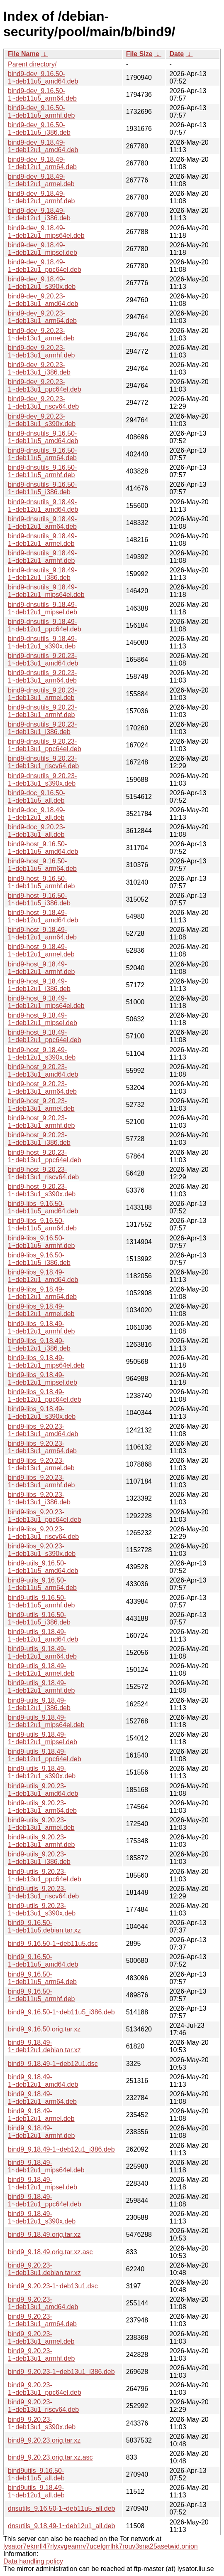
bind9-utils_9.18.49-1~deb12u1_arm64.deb (42, 1652)
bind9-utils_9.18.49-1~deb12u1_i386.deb (39, 1704)
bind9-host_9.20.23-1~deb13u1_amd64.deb (43, 1070)
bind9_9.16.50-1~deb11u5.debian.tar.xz (44, 1926)
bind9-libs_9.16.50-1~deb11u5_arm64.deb (42, 1224)
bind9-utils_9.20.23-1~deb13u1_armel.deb (41, 1824)
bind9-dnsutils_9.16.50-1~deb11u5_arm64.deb (42, 454)
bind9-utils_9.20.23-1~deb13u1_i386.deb (39, 1858)
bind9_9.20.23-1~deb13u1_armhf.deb (41, 2354)
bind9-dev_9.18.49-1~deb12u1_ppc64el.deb (44, 266)
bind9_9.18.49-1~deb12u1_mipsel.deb (42, 2183)
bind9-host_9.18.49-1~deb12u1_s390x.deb (41, 1053)
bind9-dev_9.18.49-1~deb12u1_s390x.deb (41, 283)
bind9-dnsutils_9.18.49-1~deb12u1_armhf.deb (42, 557)
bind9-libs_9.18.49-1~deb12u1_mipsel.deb (42, 1378)
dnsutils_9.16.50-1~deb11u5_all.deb (61, 2508)
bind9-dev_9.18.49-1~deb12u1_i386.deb (39, 214)
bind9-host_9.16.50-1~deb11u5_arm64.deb (42, 865)
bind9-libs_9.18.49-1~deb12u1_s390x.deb (41, 1412)
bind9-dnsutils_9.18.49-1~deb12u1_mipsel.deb (42, 608)
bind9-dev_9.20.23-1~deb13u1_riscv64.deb (43, 402)
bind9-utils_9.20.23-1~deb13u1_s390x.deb (41, 1909)
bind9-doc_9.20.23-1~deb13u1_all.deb (36, 830)
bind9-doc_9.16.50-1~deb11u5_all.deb (36, 796)
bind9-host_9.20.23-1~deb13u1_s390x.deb (41, 1190)
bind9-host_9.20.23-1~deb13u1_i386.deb (39, 1138)
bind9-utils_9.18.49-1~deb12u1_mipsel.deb (42, 1738)
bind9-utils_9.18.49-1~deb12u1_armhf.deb (41, 1686)
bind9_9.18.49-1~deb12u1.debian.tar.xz (44, 2046)
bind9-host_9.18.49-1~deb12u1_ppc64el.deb (44, 1036)
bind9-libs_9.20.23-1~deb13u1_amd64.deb (43, 1430)
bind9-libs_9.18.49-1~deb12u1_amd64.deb (43, 1276)
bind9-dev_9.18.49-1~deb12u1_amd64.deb (43, 146)
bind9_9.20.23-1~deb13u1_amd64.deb (43, 2303)
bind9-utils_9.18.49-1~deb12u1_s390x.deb (41, 1772)
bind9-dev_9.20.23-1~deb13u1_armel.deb (41, 334)
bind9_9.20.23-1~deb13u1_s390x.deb (41, 2423)
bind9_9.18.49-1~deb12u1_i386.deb (61, 2149)
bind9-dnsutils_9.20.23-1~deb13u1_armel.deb (42, 694)
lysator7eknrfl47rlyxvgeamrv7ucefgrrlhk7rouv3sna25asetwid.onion (100, 2546)
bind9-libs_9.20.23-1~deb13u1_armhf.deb (41, 1481)
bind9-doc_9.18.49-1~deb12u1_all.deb (36, 813)
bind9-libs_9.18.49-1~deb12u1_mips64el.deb (46, 1361)
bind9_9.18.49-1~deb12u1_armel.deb (41, 2115)
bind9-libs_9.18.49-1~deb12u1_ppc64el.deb (44, 1395)
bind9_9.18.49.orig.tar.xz (44, 2234)
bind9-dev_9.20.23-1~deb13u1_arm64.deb (42, 317)
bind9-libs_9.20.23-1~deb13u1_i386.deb (39, 1498)
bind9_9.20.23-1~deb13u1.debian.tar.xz (44, 2269)
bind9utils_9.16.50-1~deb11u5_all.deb (36, 2474)
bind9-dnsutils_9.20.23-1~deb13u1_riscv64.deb (43, 762)
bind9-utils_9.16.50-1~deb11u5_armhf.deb (41, 1601)
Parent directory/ (32, 64)
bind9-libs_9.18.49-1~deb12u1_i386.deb (39, 1344)
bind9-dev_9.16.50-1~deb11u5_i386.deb (39, 128)
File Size (139, 53)
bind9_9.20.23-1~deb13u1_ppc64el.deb (44, 2388)
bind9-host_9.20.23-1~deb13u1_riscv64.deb (43, 1173)
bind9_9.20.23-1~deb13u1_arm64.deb (42, 2320)
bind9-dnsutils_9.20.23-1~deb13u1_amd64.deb (43, 659)
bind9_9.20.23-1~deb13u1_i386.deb (61, 2371)
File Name (23, 53)
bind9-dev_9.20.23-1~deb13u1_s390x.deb (41, 420)
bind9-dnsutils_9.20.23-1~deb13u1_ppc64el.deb (44, 745)
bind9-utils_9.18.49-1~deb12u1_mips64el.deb (46, 1721)
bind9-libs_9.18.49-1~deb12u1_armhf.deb (41, 1327)
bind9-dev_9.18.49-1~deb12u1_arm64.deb (42, 163)
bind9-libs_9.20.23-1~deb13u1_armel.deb (41, 1464)
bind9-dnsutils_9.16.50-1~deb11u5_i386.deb (42, 488)
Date (176, 53)
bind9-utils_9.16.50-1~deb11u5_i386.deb (39, 1618)
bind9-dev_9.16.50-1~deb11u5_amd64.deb (43, 77)
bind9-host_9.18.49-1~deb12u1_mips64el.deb (46, 1002)
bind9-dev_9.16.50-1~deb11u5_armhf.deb (41, 111)
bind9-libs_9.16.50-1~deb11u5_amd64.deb (43, 1207)
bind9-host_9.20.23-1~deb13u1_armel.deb (41, 1104)
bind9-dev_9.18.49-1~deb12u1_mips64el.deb (46, 231)
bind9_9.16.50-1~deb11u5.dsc (53, 1943)
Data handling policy (33, 2561)
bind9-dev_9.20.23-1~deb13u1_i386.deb (39, 368)
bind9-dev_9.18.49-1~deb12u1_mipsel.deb (42, 249)
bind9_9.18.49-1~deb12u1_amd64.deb (43, 2080)
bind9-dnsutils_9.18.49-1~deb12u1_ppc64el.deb (44, 625)
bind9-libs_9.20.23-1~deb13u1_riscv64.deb (43, 1533)
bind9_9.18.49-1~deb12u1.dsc (53, 2063)
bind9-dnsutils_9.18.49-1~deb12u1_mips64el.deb (46, 591)
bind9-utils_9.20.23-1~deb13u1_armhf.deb (41, 1841)
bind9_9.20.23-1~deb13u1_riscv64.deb (43, 2406)
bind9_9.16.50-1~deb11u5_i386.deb (61, 2012)
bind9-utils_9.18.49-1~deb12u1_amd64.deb (43, 1635)
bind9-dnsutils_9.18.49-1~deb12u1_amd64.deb (43, 505)
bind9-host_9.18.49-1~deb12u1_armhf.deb (41, 968)
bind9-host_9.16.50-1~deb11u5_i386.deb (39, 899)
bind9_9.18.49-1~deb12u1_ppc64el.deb (44, 2200)
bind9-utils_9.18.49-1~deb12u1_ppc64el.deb (44, 1755)
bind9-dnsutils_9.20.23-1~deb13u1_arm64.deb (42, 676)
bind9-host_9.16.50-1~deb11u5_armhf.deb (41, 882)
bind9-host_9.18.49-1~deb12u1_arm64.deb (42, 933)
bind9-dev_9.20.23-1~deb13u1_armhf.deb (41, 351)
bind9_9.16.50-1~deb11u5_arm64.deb (42, 1978)
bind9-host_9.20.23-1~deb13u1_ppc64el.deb (44, 1156)
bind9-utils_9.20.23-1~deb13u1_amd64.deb (43, 1789)
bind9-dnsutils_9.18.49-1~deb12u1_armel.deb (42, 539)
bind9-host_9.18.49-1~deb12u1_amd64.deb (43, 916)
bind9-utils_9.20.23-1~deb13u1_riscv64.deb (43, 1892)
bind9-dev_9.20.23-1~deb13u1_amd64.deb (43, 300)
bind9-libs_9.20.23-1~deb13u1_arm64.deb (42, 1447)
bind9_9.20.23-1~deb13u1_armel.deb (41, 2337)
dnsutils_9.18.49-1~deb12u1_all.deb (61, 2525)
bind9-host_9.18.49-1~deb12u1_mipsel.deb (42, 1019)
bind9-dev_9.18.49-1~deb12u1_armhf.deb (41, 197)
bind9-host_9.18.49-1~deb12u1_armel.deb (41, 950)
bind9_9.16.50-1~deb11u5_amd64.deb (43, 1960)
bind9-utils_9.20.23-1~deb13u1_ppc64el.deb (44, 1875)
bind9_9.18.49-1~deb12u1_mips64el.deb (46, 2166)
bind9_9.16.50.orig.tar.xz (44, 2029)
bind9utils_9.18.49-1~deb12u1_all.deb (36, 2491)
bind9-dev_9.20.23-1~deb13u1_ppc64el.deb (44, 385)
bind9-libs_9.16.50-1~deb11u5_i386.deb (39, 1259)
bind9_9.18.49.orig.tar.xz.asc (50, 2252)
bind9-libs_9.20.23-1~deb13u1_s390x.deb (41, 1550)
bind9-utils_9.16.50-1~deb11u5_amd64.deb (43, 1567)
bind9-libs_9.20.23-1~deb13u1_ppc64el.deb (44, 1516)
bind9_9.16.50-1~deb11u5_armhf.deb (41, 1995)
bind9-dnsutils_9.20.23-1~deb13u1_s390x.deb (42, 779)
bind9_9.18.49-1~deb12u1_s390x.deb (41, 2217)
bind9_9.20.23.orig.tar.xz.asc (50, 2457)
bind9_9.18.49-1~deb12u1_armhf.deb (41, 2132)
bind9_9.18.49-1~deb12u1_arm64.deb (42, 2097)
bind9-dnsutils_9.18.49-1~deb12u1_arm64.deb (42, 522)
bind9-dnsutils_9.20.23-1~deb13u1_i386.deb (42, 728)
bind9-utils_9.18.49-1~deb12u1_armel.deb (41, 1669)
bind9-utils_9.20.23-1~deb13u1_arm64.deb (42, 1807)
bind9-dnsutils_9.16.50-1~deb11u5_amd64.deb (43, 437)
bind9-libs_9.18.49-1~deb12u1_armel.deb (41, 1310)
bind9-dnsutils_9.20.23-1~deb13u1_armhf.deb (42, 711)
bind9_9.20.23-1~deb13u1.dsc (53, 2286)
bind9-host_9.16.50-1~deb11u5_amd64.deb (43, 848)
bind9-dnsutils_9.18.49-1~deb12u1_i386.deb (42, 574)
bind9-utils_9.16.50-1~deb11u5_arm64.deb (42, 1584)
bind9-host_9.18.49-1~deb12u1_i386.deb (39, 985)
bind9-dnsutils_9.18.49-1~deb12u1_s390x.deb (42, 642)
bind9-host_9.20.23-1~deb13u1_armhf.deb (41, 1121)
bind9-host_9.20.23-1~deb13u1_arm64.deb (42, 1087)
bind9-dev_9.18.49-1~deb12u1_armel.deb (41, 180)
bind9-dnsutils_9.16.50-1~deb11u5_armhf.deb (42, 471)
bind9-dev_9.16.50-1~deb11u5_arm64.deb (42, 94)
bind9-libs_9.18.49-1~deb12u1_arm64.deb (42, 1293)
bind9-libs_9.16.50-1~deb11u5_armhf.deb (41, 1242)
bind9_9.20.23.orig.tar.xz (44, 2440)
